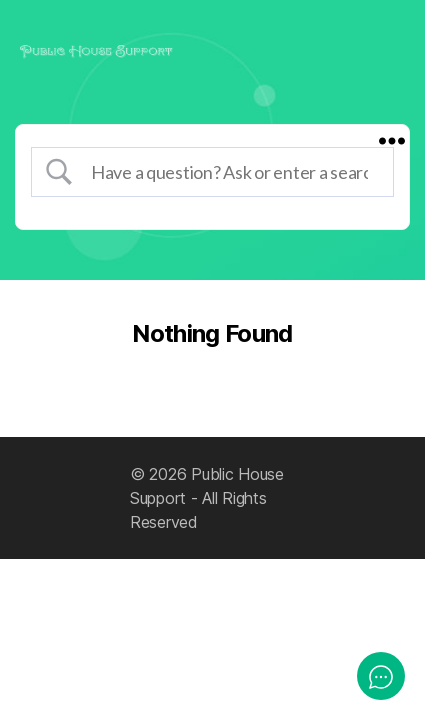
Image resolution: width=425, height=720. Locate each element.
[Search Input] (229, 172)
